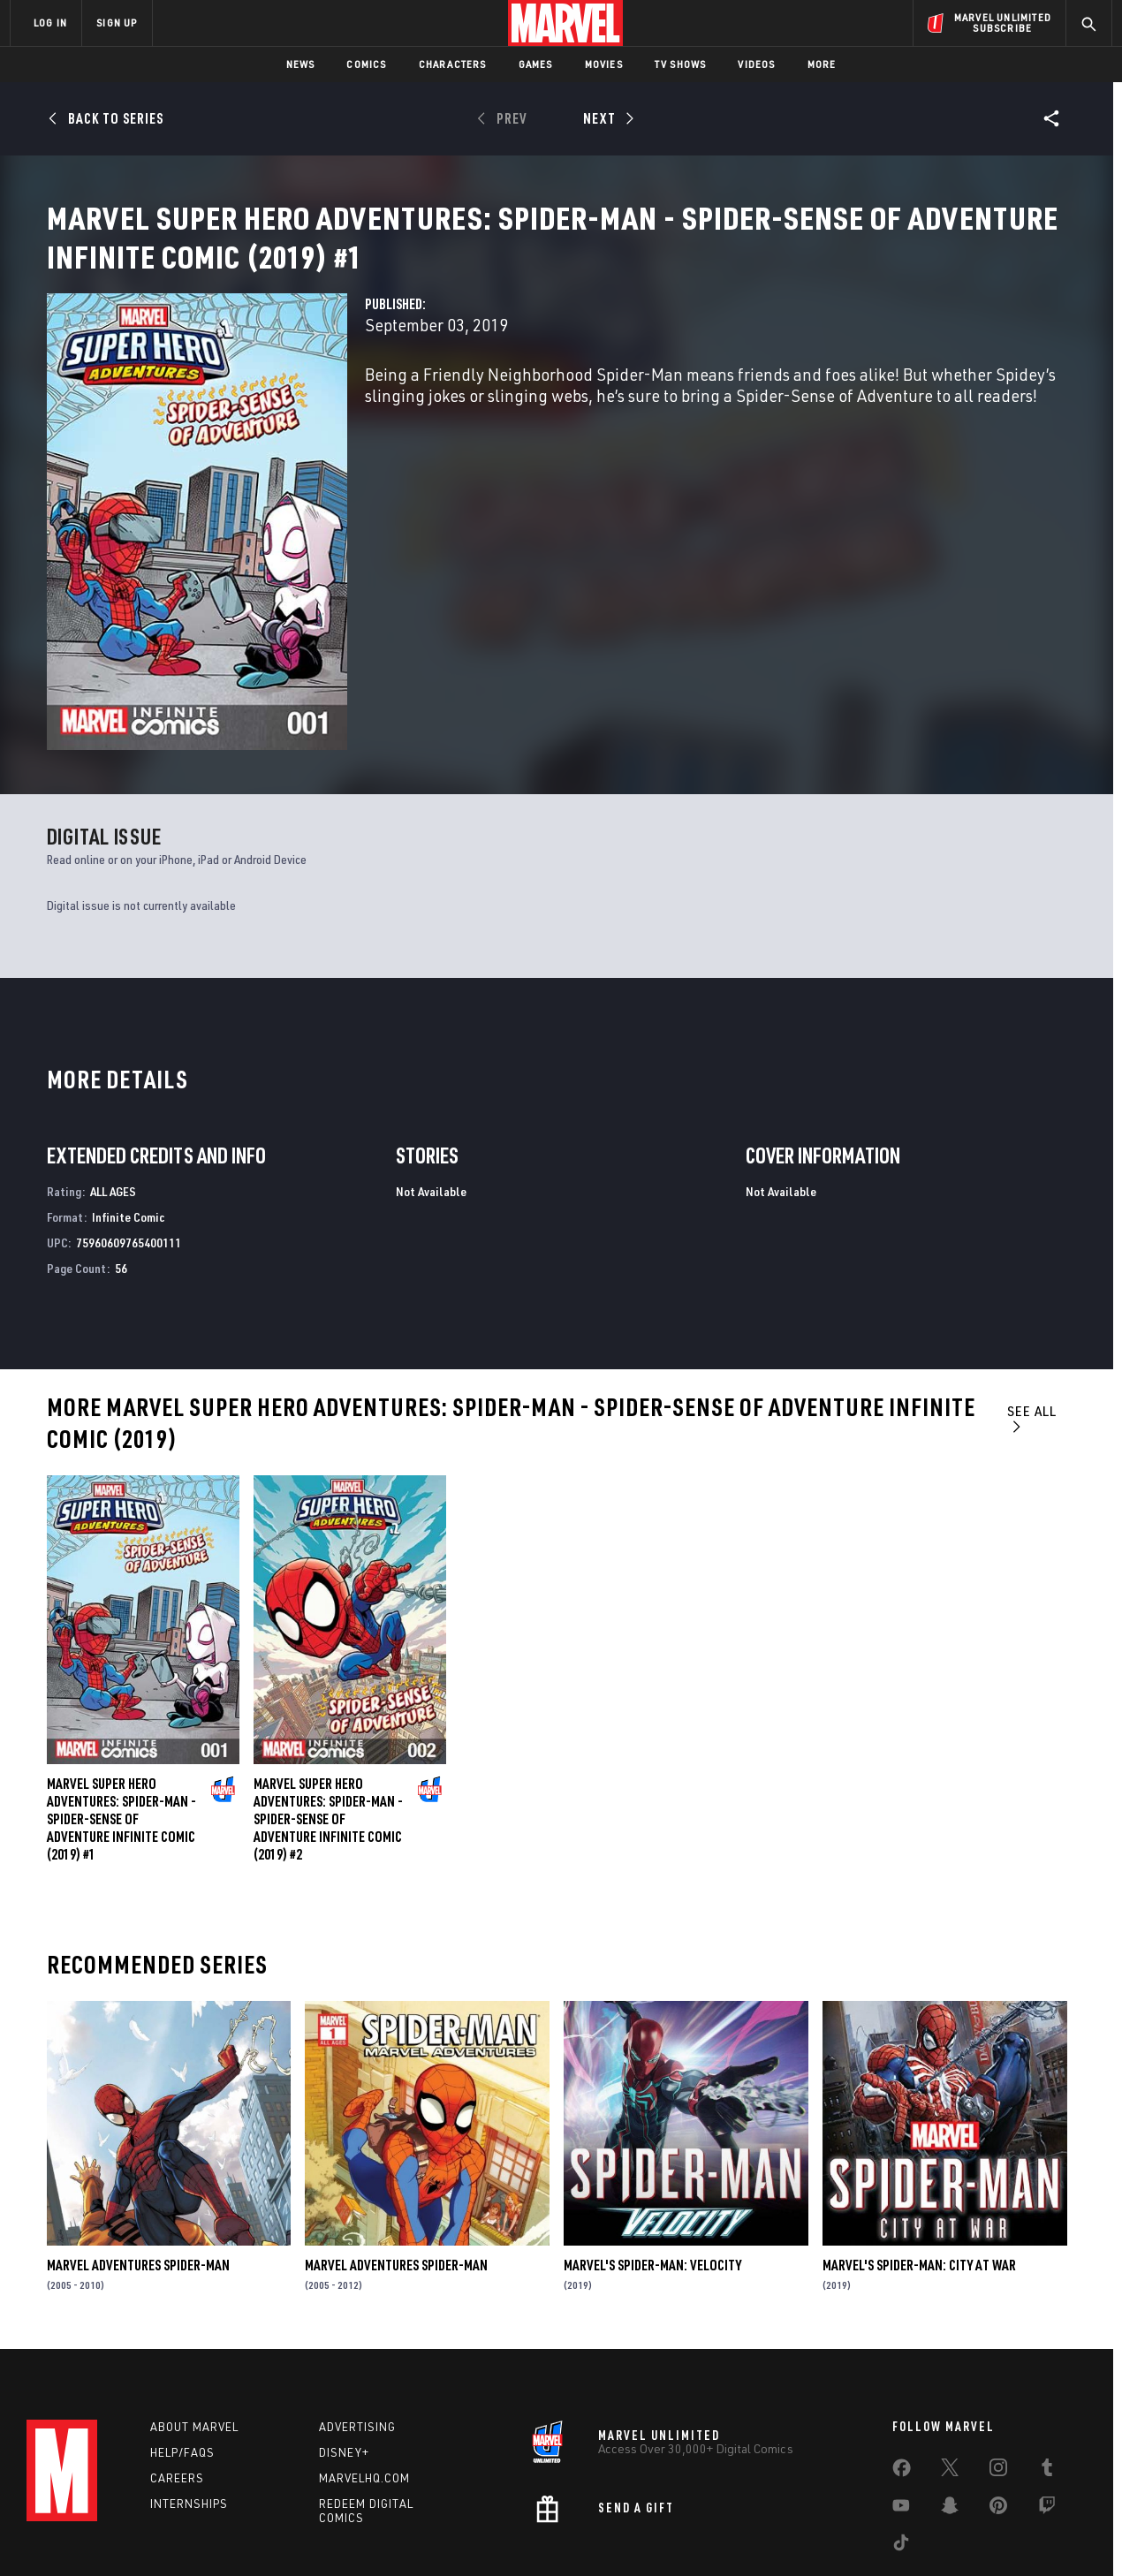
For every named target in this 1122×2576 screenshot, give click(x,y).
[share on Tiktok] (901, 2459)
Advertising (357, 2340)
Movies (604, 64)
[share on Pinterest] (998, 2422)
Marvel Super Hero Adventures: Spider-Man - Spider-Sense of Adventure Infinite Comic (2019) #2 (328, 1723)
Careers (177, 2390)
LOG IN (50, 22)
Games (536, 64)
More (822, 64)
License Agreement (755, 2534)
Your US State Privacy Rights (343, 2534)
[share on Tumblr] (1047, 2384)
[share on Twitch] (1047, 2422)
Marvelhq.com (364, 2390)
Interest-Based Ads (865, 2534)
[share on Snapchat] (950, 2422)
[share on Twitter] (950, 2384)
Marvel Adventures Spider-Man (138, 2169)
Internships (189, 2416)
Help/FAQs (182, 2366)
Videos (756, 64)
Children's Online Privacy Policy (617, 2534)
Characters (453, 64)
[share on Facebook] (901, 2385)
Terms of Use (145, 2534)
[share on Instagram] (998, 2384)
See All (1032, 1323)
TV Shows (681, 64)
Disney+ (344, 2366)
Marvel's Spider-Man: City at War (919, 2169)
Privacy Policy (225, 2534)
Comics (366, 64)
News (300, 64)
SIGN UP (116, 22)
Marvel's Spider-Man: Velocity (652, 2169)
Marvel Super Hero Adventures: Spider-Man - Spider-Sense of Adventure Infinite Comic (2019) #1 (121, 1723)
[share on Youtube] (901, 2422)
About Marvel (194, 2340)
